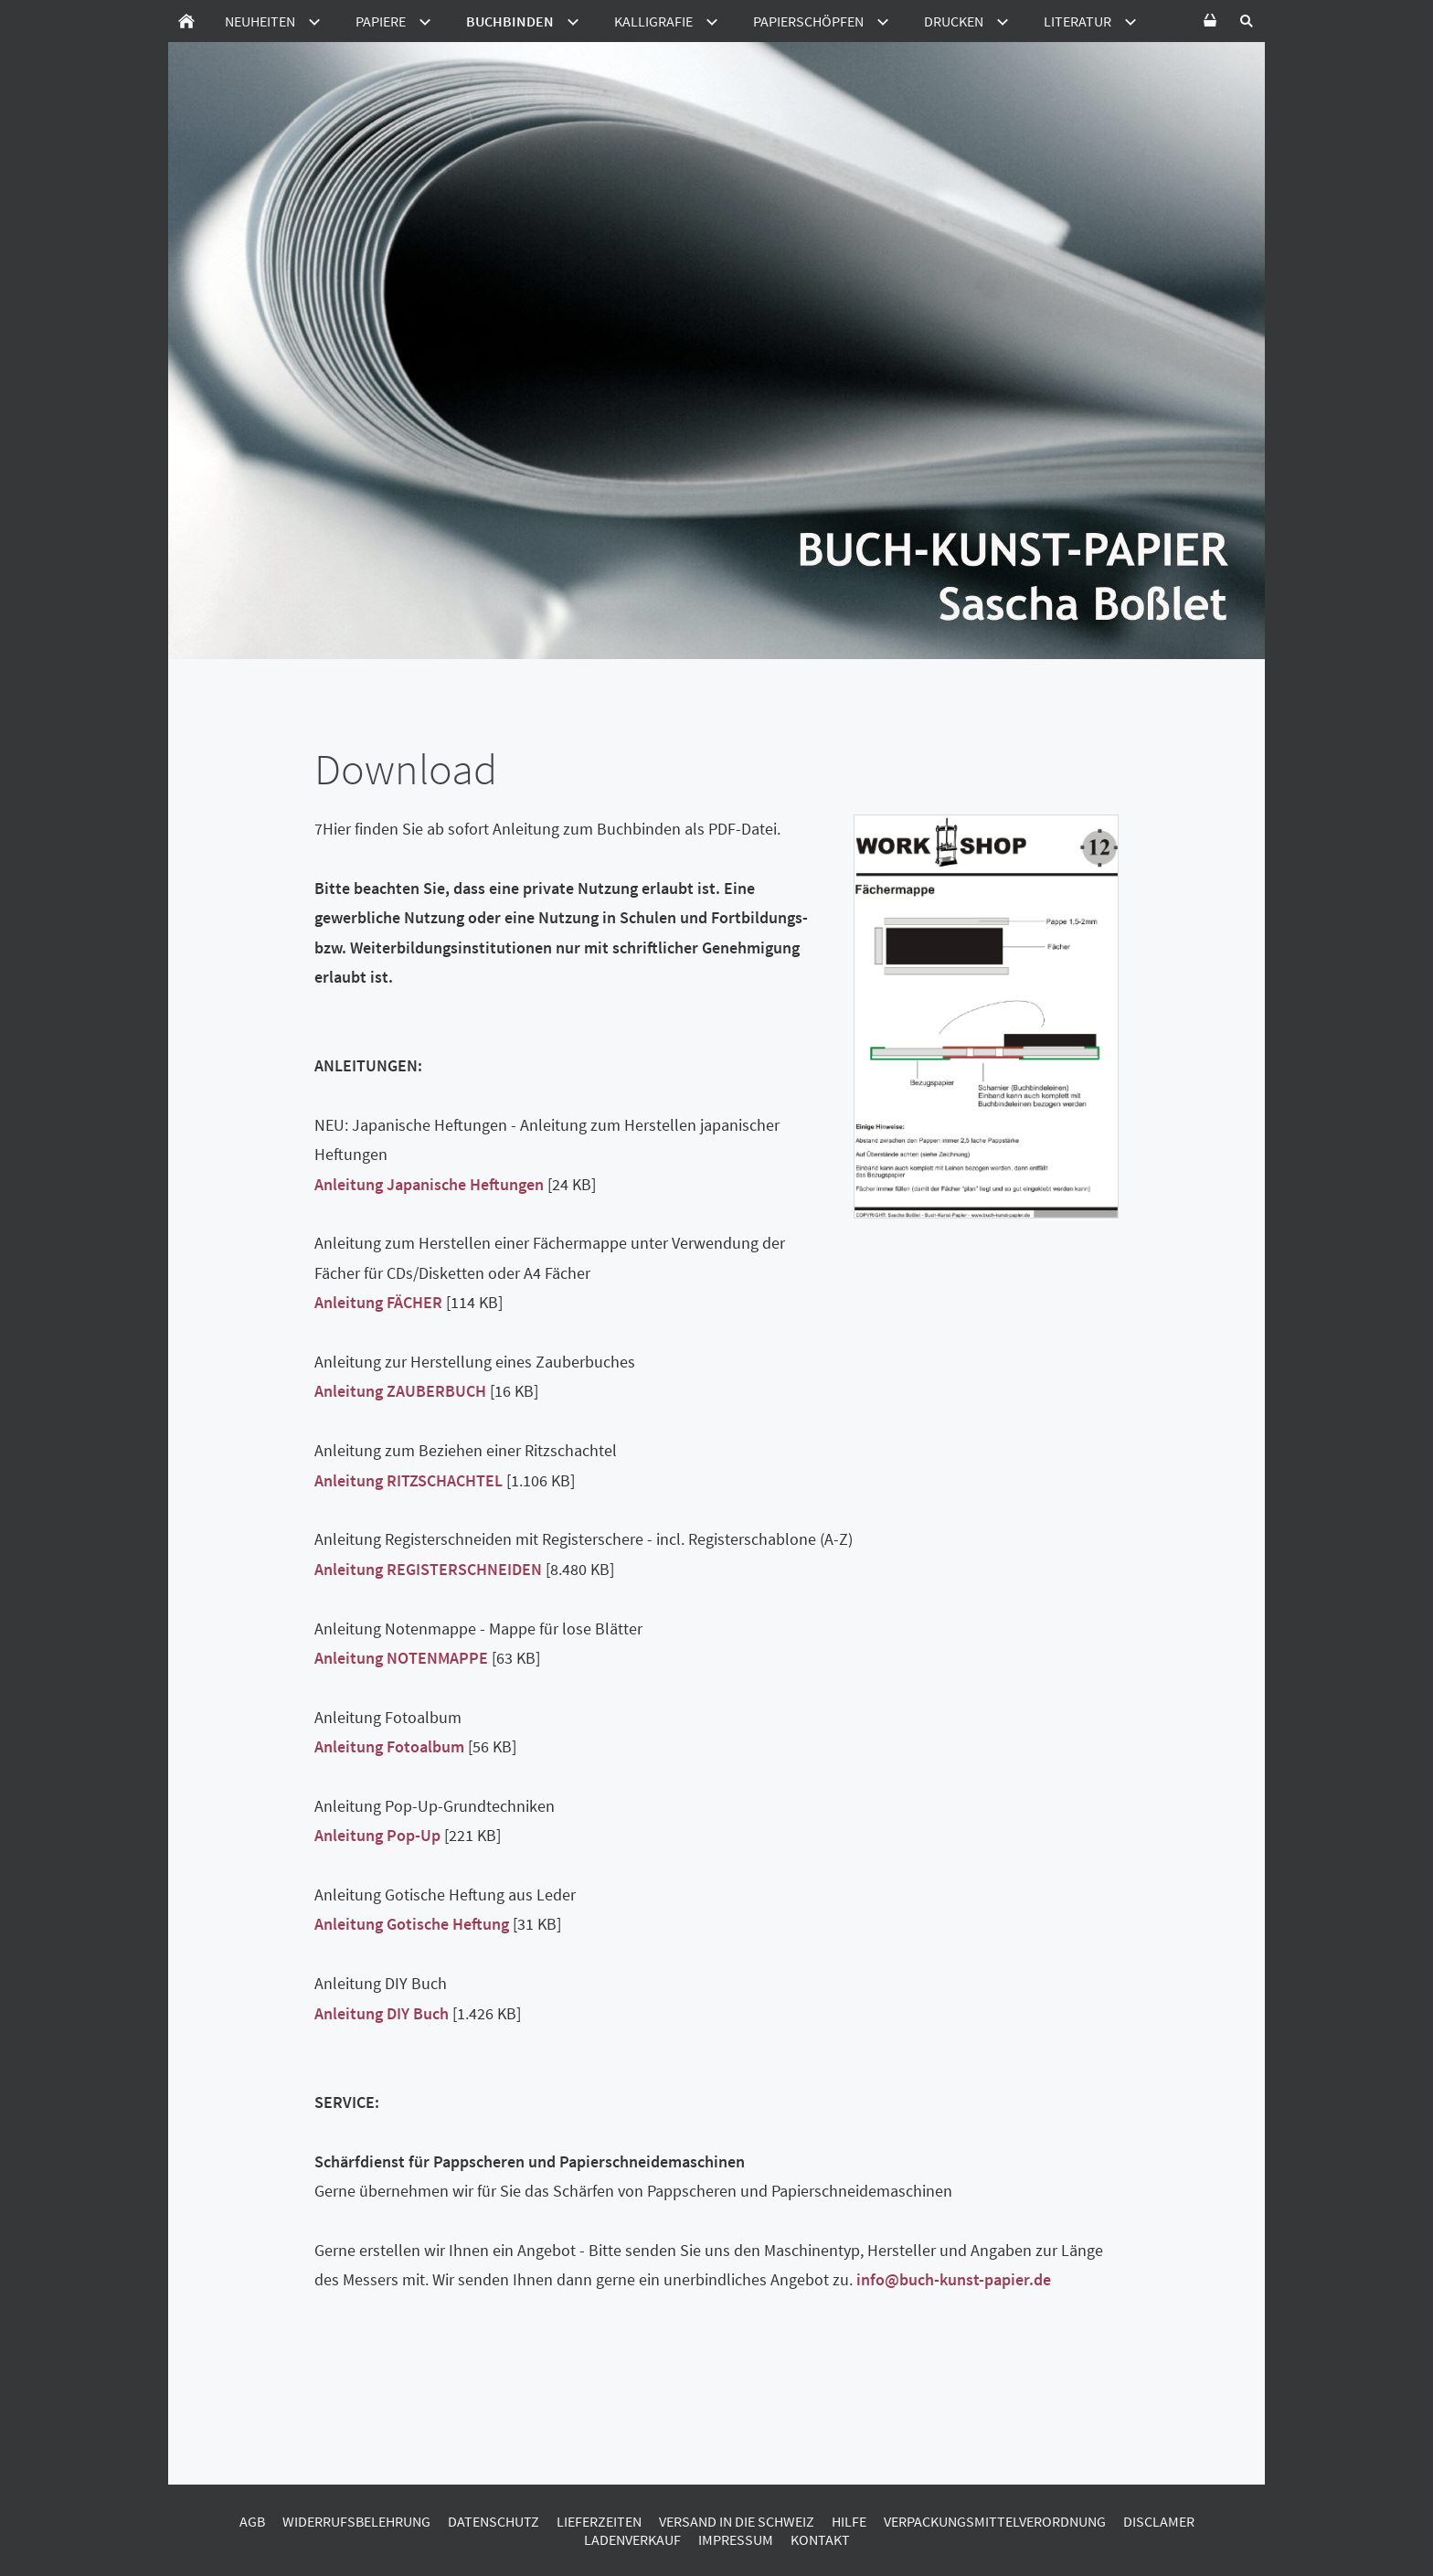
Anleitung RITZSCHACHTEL (408, 1480)
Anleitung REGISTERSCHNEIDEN (428, 1569)
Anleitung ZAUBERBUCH (400, 1390)
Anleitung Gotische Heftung (411, 1923)
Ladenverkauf (632, 2539)
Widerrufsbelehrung (356, 2521)
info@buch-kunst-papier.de (953, 2279)
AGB (252, 2521)
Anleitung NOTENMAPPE (401, 1657)
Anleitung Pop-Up (377, 1835)
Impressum (735, 2539)
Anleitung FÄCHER (378, 1302)
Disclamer (1158, 2521)
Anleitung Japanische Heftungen (429, 1184)
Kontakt (820, 2539)
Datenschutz (493, 2521)
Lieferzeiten (599, 2521)
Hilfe (849, 2521)
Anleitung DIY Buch (381, 2013)
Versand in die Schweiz (736, 2521)
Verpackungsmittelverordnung (995, 2521)
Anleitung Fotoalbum (389, 1746)
